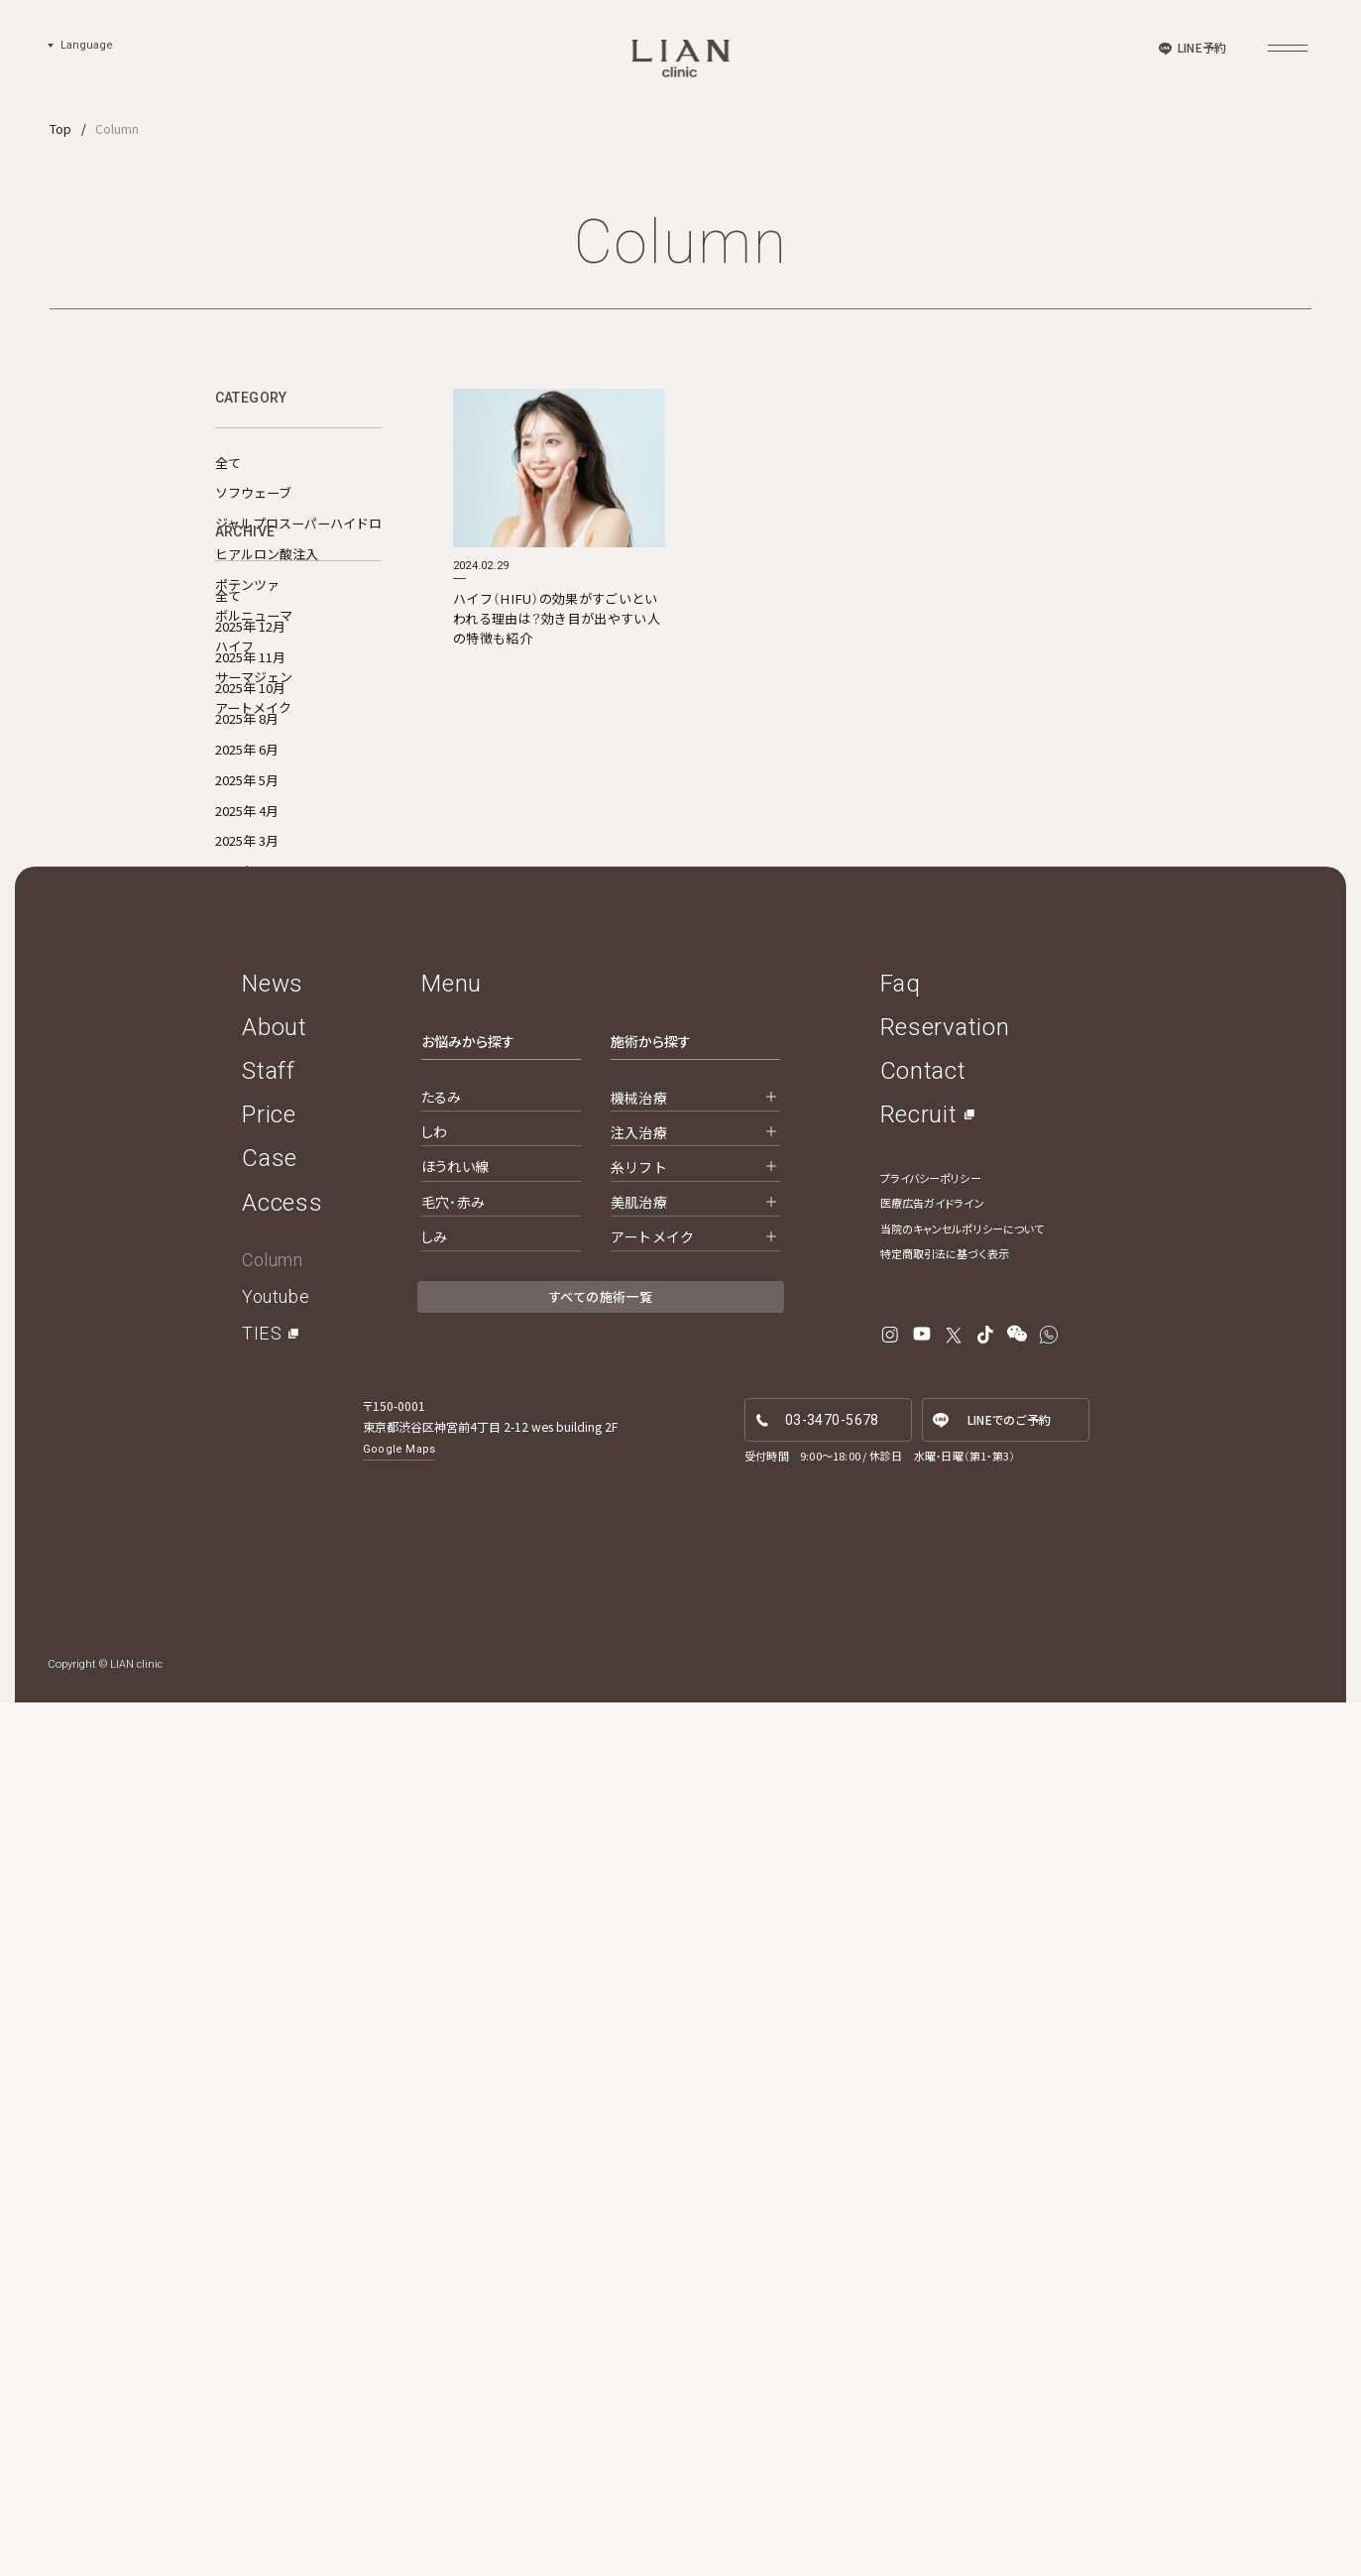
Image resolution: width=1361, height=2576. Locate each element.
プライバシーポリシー (930, 2051)
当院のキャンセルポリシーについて (962, 2102)
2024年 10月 (250, 1229)
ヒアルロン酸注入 (266, 553)
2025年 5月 (247, 1045)
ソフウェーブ (253, 492)
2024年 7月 (247, 1321)
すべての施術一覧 (600, 2171)
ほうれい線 (455, 2040)
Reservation (945, 1901)
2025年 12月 (250, 891)
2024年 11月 (250, 1198)
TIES (262, 2207)
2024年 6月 (247, 1352)
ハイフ (234, 646)
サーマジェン (253, 676)
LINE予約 (1202, 47)
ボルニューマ (253, 615)
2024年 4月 (247, 1412)
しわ (434, 2006)
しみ (434, 2110)
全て (228, 462)
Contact (923, 1944)
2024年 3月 (247, 1443)
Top (60, 128)
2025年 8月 (247, 984)
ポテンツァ (247, 584)
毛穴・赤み (453, 2075)
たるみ (441, 1971)
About (274, 1901)
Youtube (275, 2171)
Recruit (919, 1989)
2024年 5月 (247, 1381)
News (272, 1857)
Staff (268, 1944)
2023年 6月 (247, 1535)
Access (282, 2076)
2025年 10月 (250, 953)
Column (272, 2133)
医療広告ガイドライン (932, 2077)
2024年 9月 (247, 1259)
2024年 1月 (247, 1504)
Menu (451, 1857)
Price (269, 1989)
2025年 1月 (247, 1167)
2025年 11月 (250, 922)
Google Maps (399, 2323)
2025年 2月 (247, 1136)
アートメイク (253, 707)
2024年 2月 (247, 1473)
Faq (900, 1857)
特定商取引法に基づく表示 (944, 2128)
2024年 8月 (247, 1290)
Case (269, 2033)
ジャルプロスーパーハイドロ (298, 523)
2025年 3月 (247, 1106)
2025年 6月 (247, 1014)
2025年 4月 (247, 1076)
